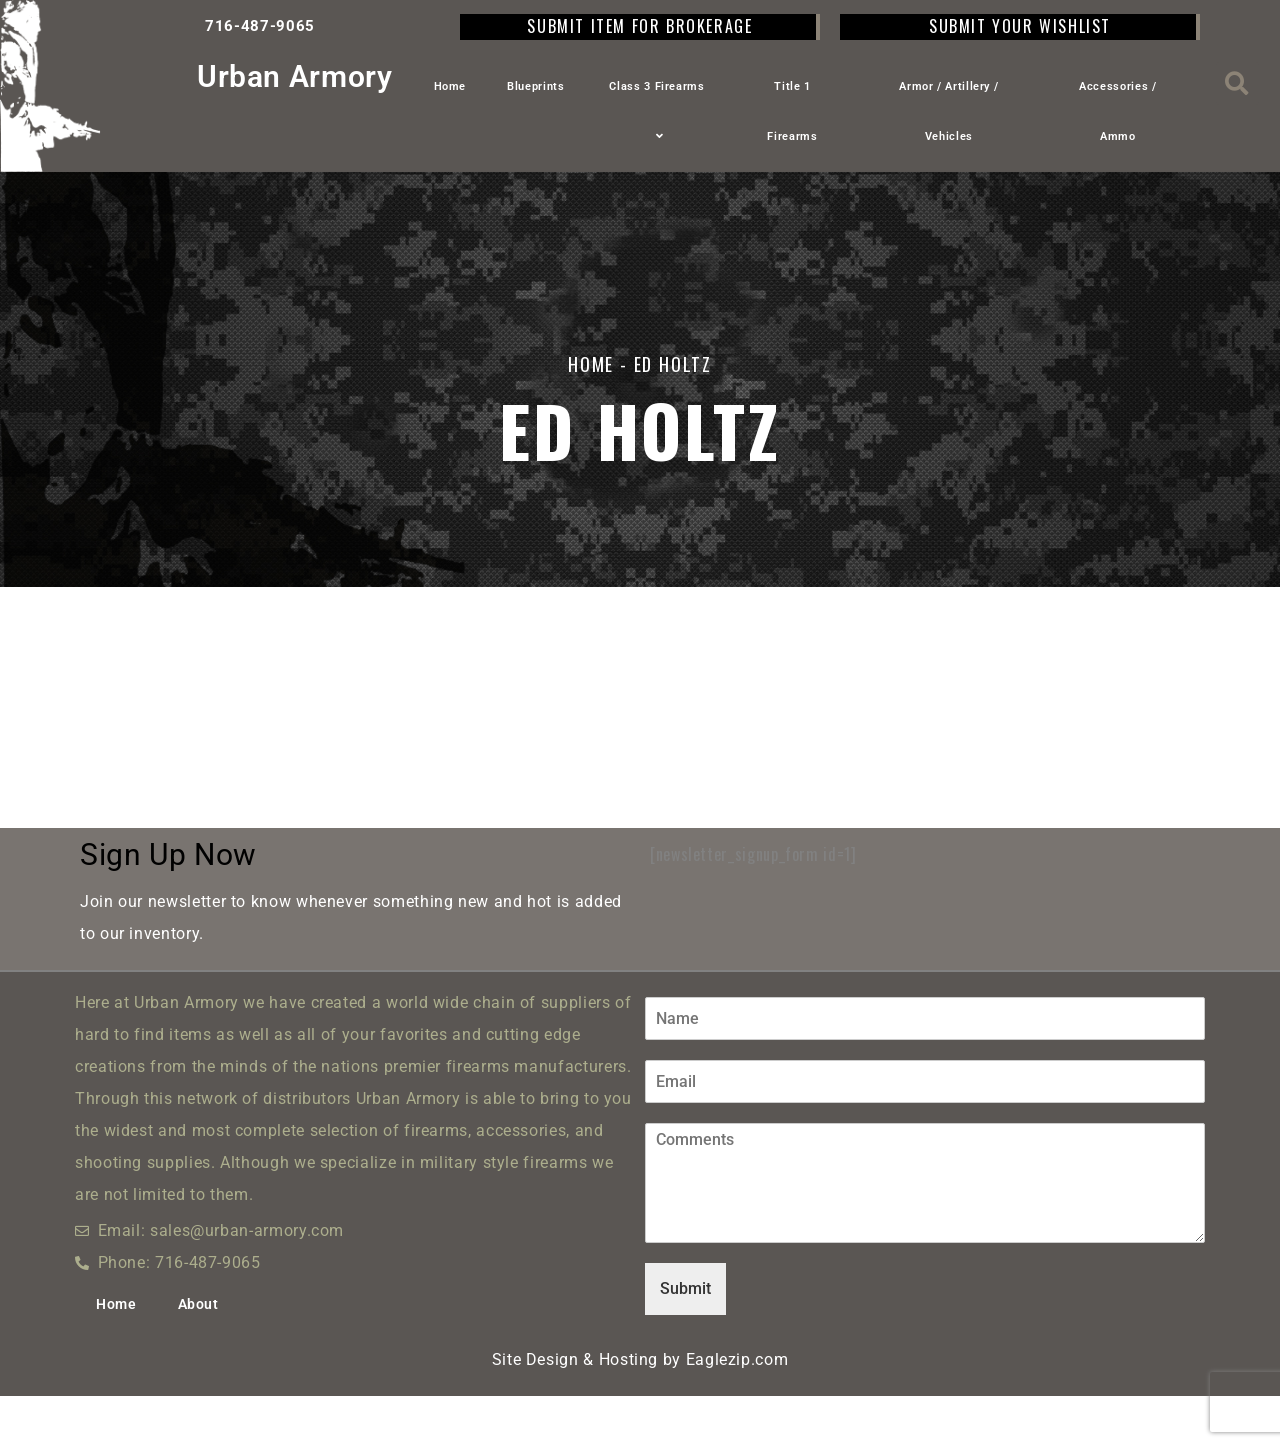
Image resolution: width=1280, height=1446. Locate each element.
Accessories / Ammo (1117, 111)
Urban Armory (295, 76)
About (198, 1354)
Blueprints (535, 86)
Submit (685, 1338)
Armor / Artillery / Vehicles (948, 111)
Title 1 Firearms (792, 111)
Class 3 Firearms (656, 111)
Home (450, 86)
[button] (1237, 83)
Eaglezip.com (737, 1409)
